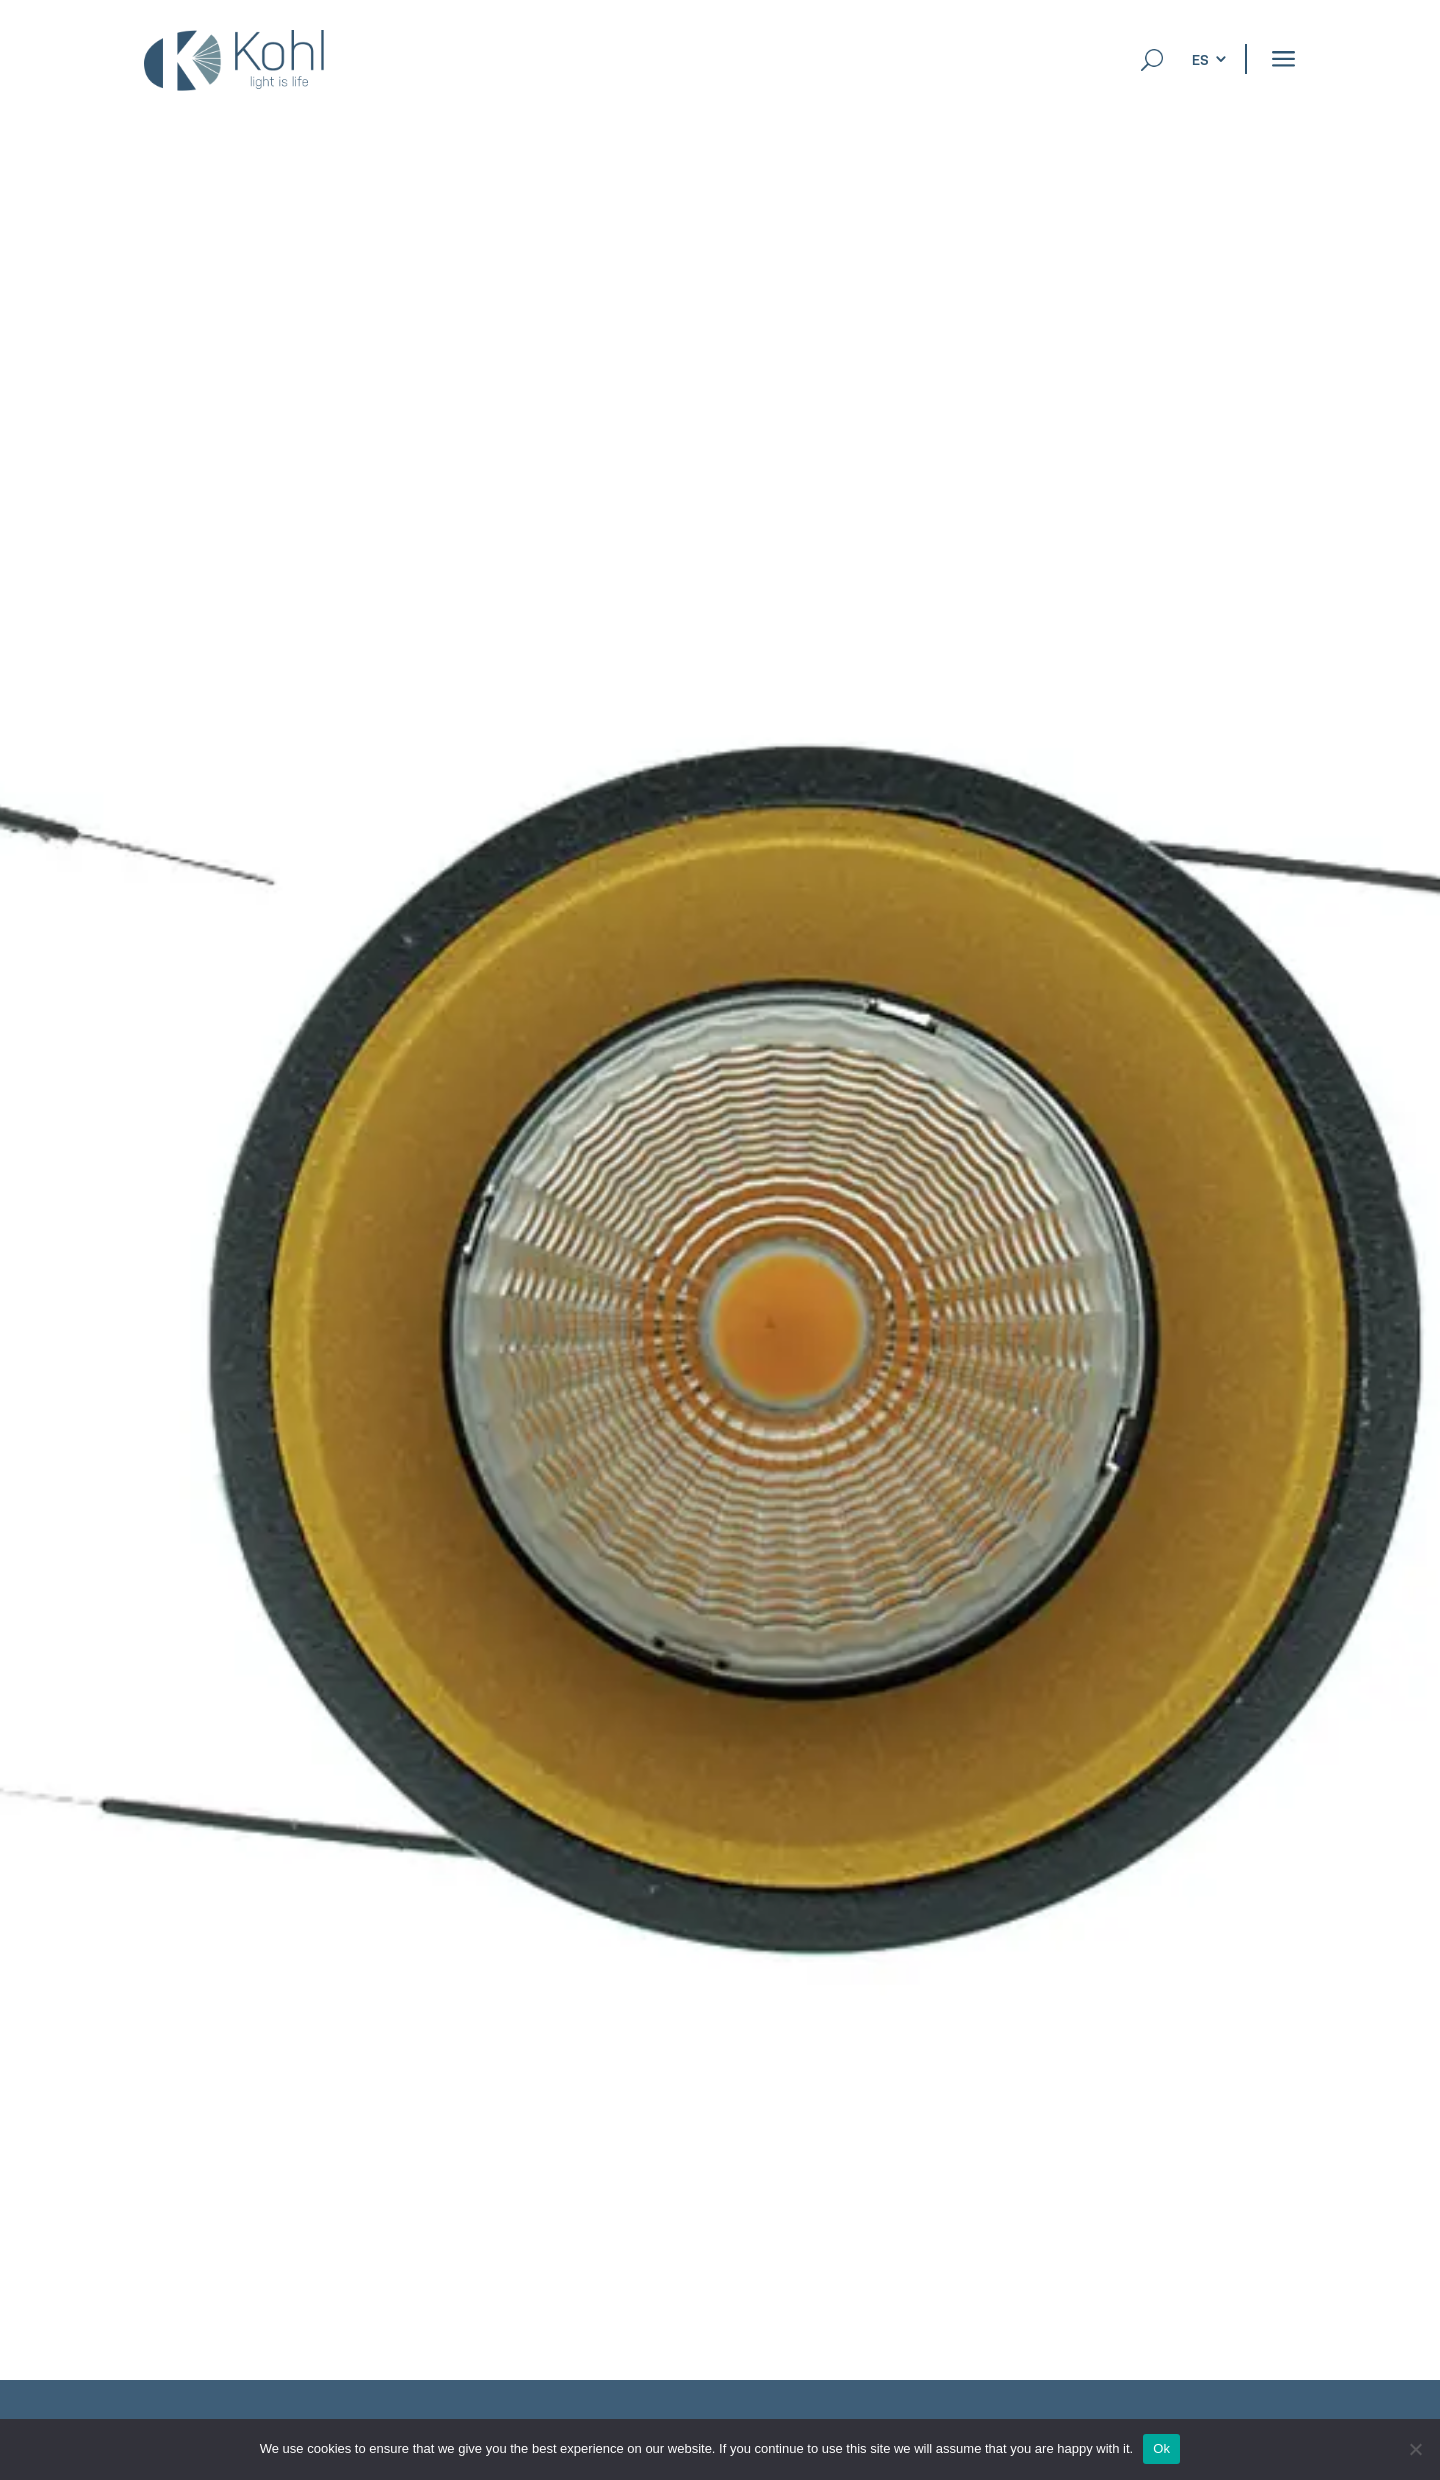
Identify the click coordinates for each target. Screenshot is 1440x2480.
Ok (1161, 2448)
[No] (1415, 2449)
